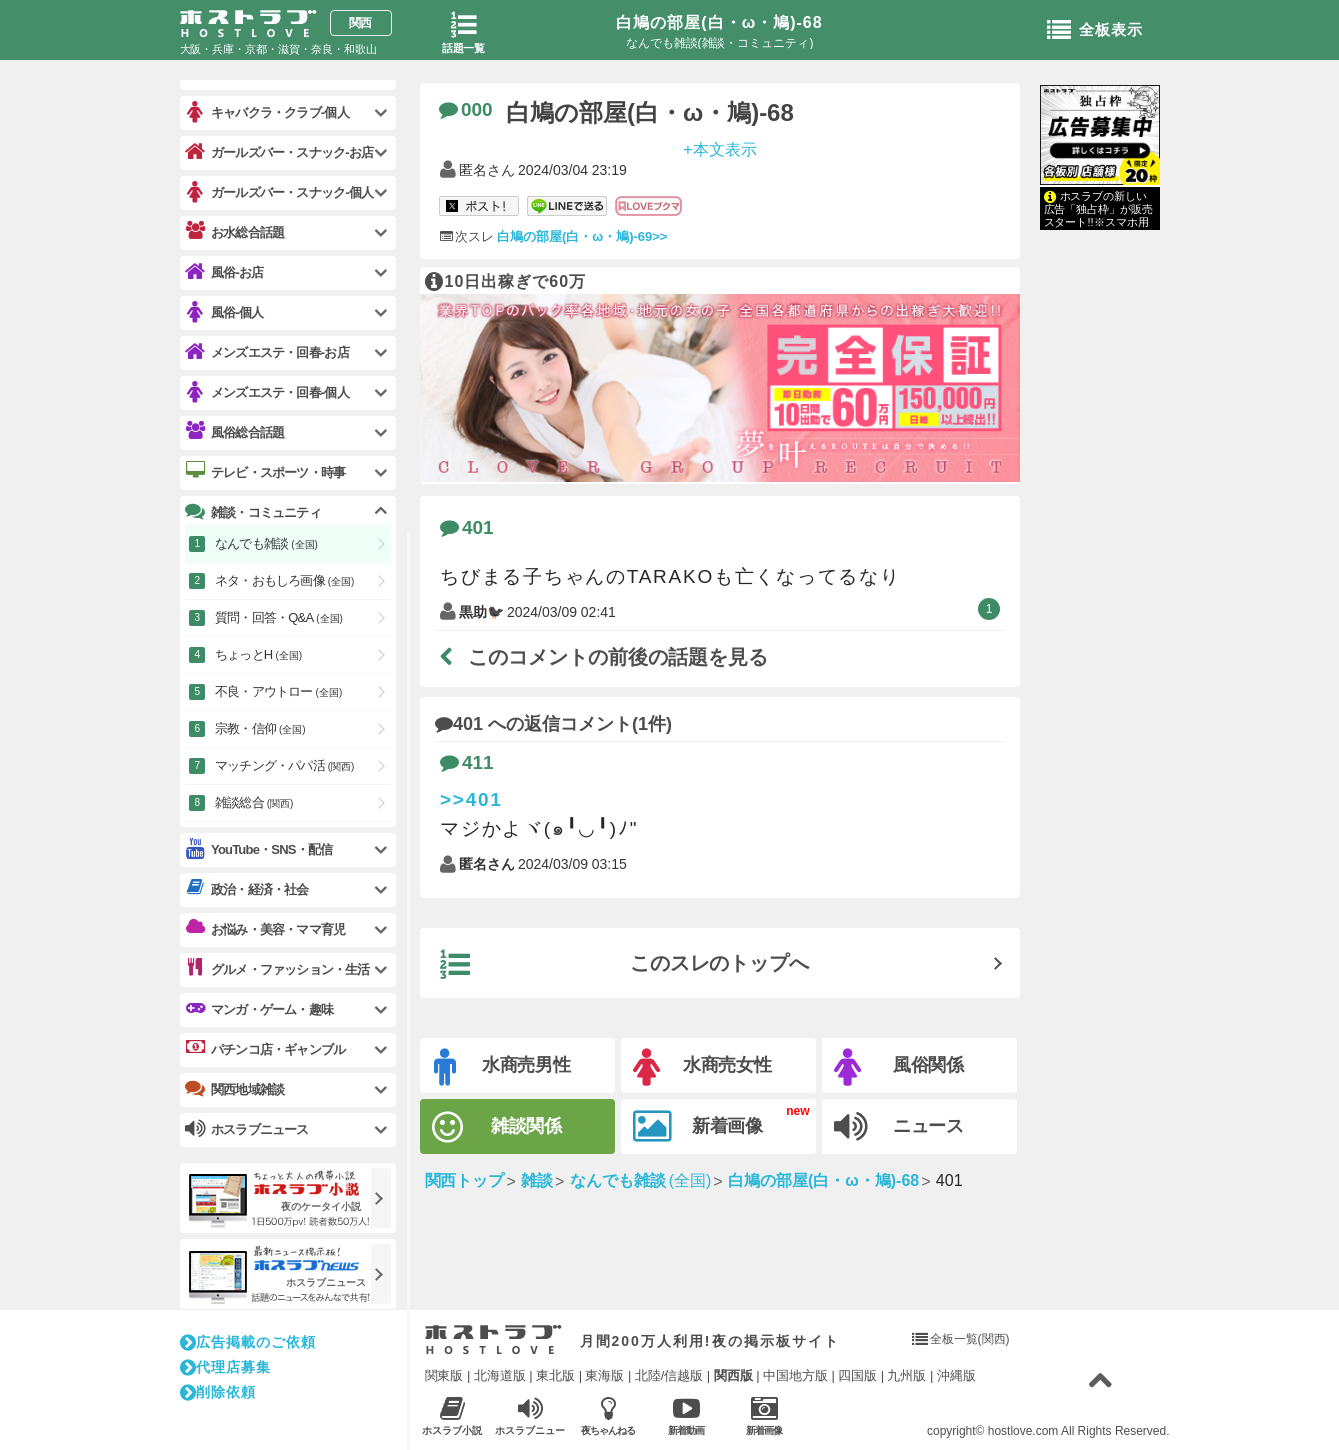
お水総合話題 (234, 232)
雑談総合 (254, 802)
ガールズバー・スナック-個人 (279, 192)
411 (467, 762)
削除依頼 (218, 1392)
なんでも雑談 (266, 543)
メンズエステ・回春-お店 (267, 352)
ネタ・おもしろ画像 (284, 580)
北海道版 (500, 1375)
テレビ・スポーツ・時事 (265, 472)
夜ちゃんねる (608, 1415)
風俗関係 (899, 1067)
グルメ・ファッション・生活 (277, 969)
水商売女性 (703, 1067)
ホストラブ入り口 (493, 1340)
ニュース (899, 1127)
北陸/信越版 (669, 1375)
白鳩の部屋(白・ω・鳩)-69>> (581, 236)
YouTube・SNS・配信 (258, 849)
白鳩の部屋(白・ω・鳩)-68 (719, 22)
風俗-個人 (224, 312)
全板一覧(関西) (970, 1339)
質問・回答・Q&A (279, 617)
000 (466, 109)
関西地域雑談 (234, 1089)
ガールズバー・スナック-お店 (279, 152)
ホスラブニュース (530, 1416)
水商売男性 (503, 1067)
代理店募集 (225, 1367)
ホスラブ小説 (452, 1415)
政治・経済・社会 (247, 889)
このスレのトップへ (625, 965)
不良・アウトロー (278, 691)
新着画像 (698, 1127)
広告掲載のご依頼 (248, 1342)
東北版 (555, 1375)
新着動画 (686, 1415)
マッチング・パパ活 (284, 765)
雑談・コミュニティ (253, 512)
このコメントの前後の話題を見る (604, 657)
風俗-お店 (224, 272)
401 (467, 527)
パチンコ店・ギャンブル (265, 1049)
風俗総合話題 (234, 432)
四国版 (857, 1375)
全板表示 (1095, 31)
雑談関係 (497, 1127)
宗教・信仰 (260, 728)
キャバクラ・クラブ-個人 (267, 112)
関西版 (733, 1375)
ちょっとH (258, 654)
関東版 (444, 1375)
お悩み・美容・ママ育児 (265, 929)
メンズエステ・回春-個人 (267, 392)
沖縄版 (956, 1375)
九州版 (906, 1375)
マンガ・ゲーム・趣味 (259, 1009)
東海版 (604, 1375)
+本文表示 (719, 148)
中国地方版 (795, 1375)
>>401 (471, 799)
